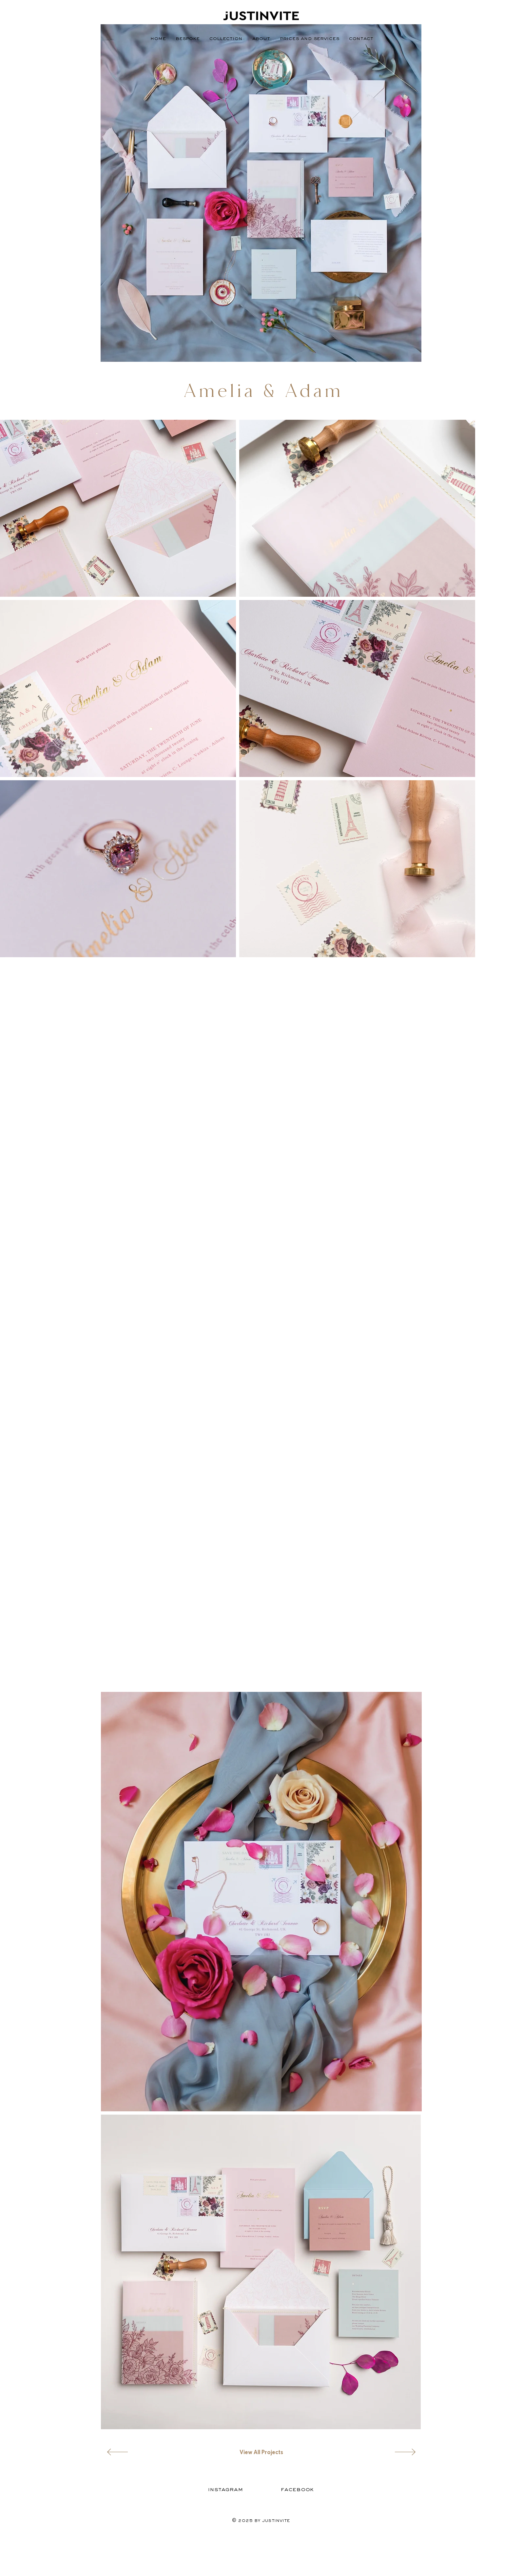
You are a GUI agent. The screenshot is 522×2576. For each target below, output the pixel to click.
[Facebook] (297, 2489)
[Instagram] (225, 2489)
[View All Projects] (261, 2452)
